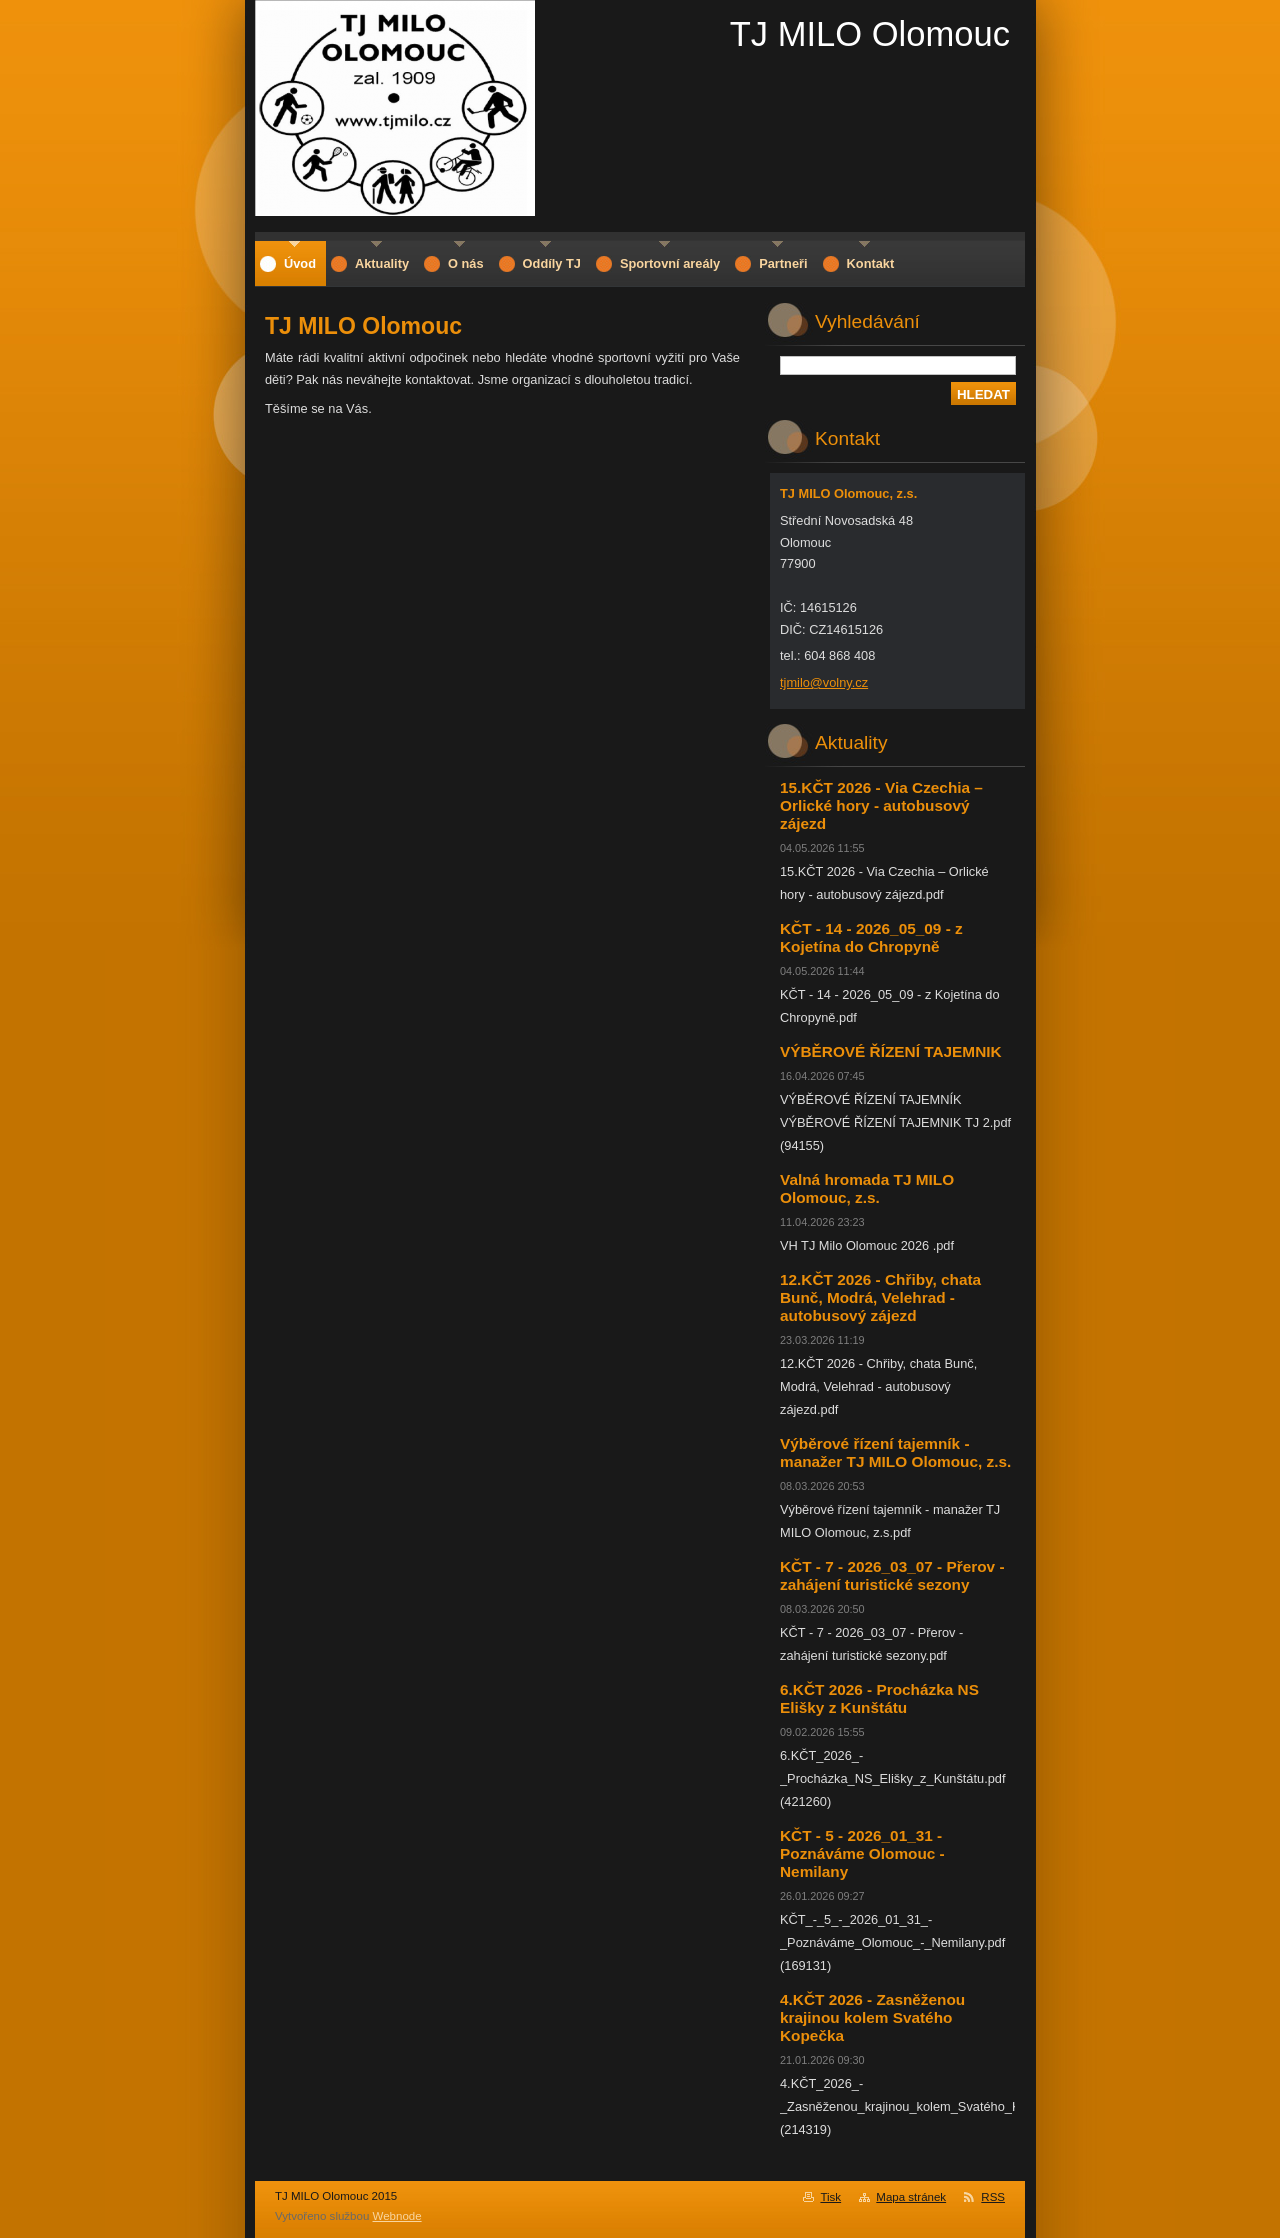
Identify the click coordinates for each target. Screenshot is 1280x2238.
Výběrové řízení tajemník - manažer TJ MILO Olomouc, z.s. (895, 1452)
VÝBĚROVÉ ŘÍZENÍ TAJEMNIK (891, 1051)
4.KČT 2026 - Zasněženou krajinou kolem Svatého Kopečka (872, 2017)
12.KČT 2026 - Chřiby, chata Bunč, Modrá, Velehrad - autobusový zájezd (880, 1297)
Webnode (397, 2216)
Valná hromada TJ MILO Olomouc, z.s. (867, 1188)
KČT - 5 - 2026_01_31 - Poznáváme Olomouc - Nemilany (862, 1853)
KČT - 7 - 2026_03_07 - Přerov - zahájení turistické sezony (892, 1575)
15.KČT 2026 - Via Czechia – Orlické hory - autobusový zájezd (881, 805)
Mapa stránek (911, 2197)
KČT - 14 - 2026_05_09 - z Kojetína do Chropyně (871, 937)
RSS (993, 2197)
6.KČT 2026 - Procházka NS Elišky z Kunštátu (879, 1698)
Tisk (830, 2197)
